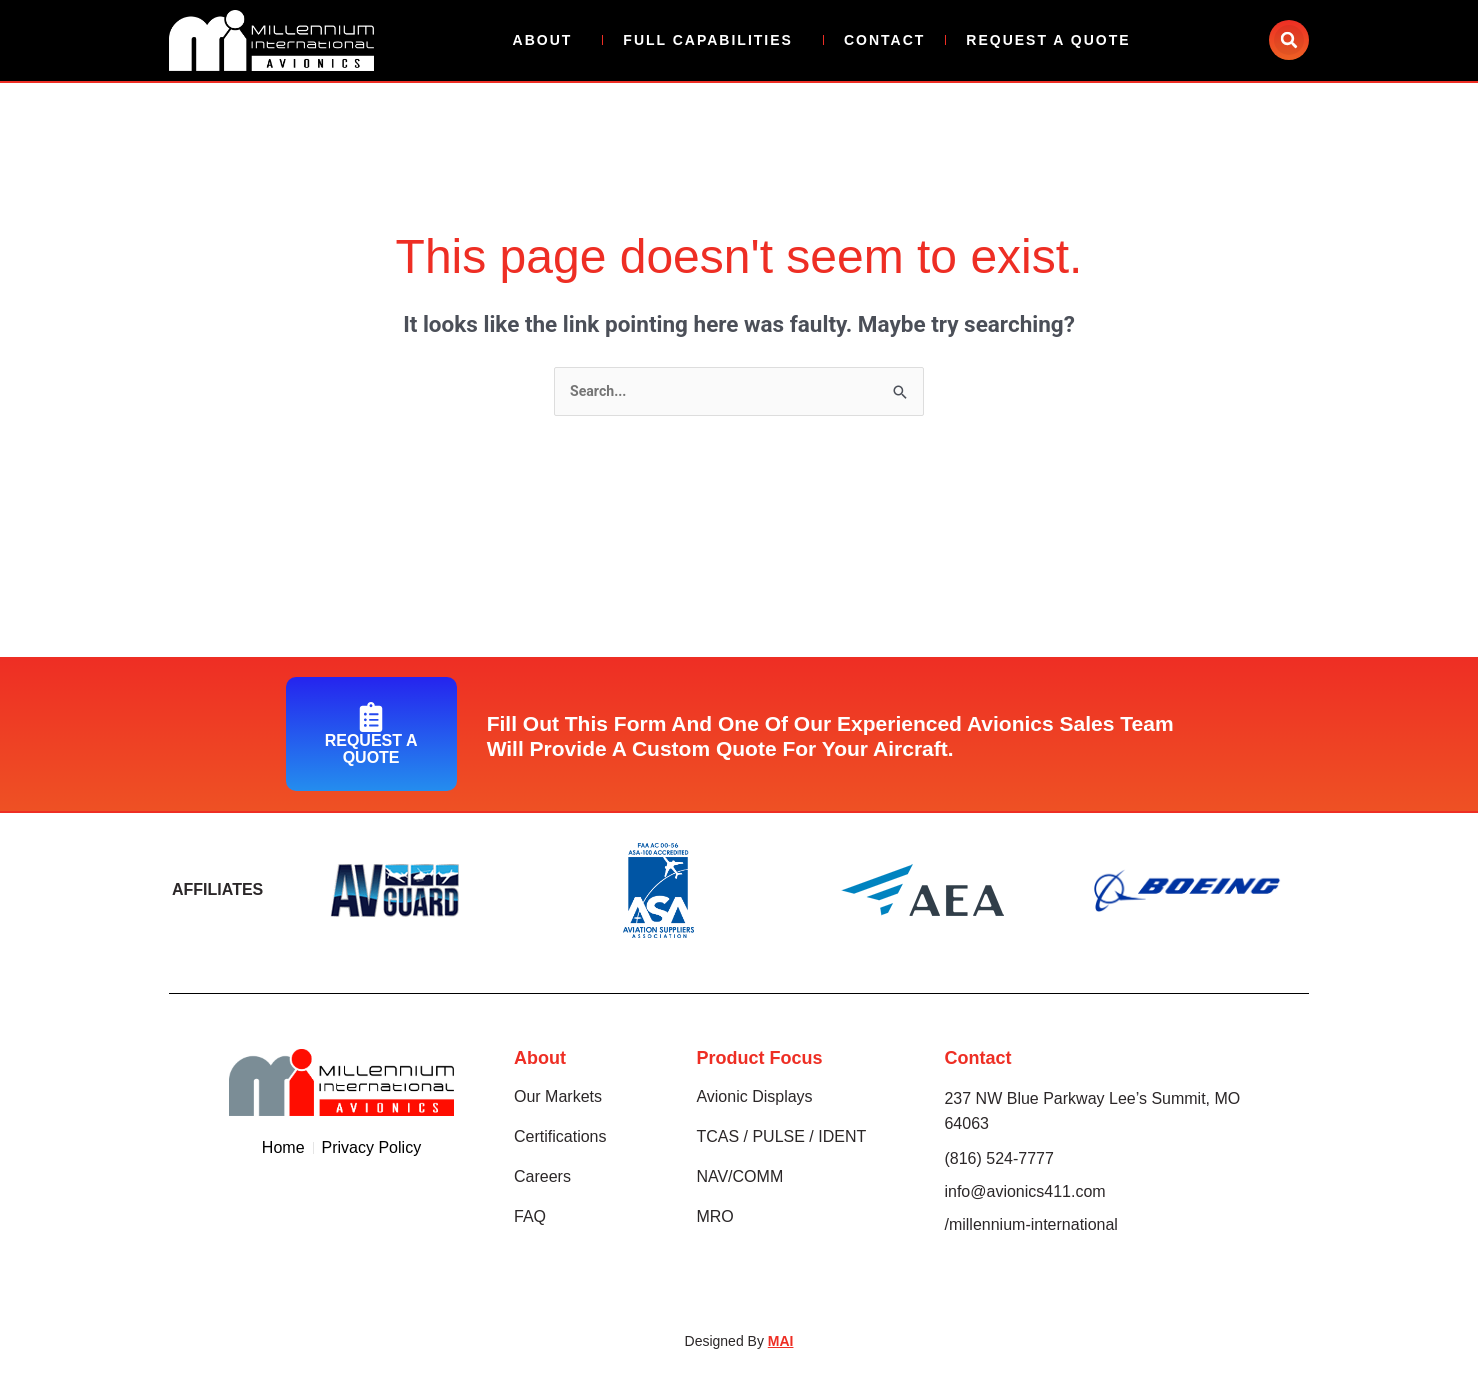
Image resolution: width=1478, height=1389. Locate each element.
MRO (714, 1218)
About (548, 40)
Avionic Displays (754, 1098)
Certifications (560, 1138)
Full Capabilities (713, 40)
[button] (1289, 40)
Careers (542, 1178)
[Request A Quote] (371, 718)
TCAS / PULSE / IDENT (781, 1138)
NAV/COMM (739, 1178)
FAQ (530, 1218)
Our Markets (558, 1098)
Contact (884, 40)
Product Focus (759, 1060)
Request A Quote (1048, 40)
